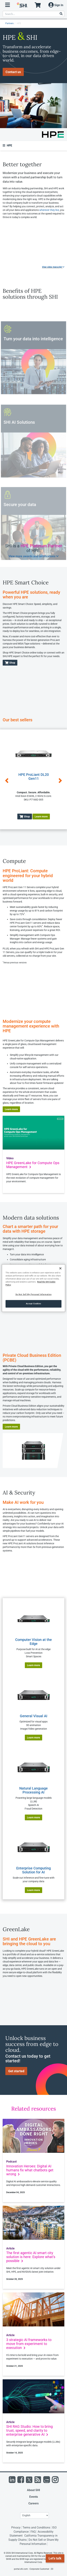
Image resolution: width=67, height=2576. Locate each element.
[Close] (60, 1268)
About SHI (33, 2490)
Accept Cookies (33, 1303)
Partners (9, 23)
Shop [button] (10, 662)
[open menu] (7, 5)
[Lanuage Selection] (34, 2515)
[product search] (33, 14)
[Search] (61, 14)
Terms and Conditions (36, 2527)
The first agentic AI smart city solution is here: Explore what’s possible (30, 2257)
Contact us (13, 72)
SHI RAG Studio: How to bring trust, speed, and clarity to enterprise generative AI (29, 2430)
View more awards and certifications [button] (34, 556)
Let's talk (55, 2558)
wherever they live (49, 210)
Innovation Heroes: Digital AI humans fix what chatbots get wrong (29, 2170)
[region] (33, 1288)
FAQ (33, 2531)
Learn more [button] (41, 816)
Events (33, 2496)
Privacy (16, 2527)
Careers (33, 2503)
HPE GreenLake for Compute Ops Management (32, 1165)
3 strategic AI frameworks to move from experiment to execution (28, 2344)
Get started (16, 2071)
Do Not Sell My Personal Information (34, 1294)
